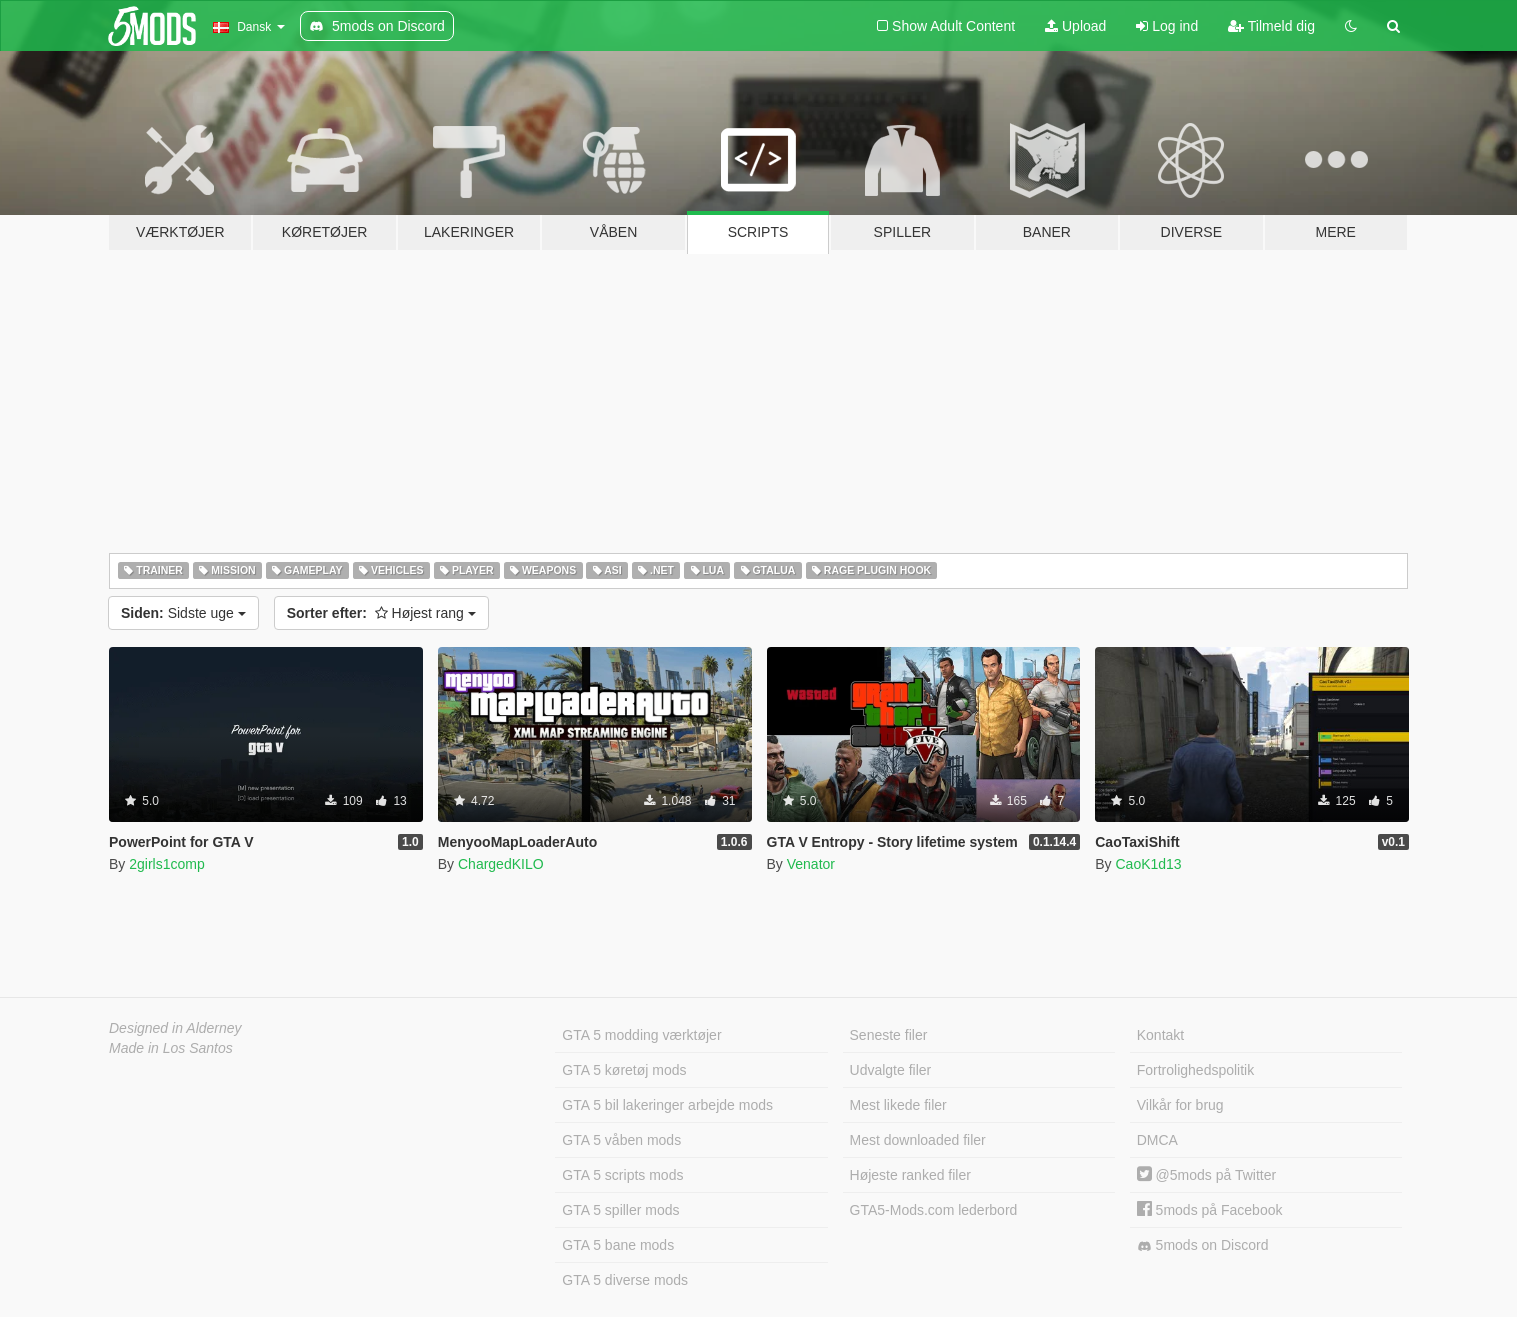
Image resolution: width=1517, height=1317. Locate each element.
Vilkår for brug (1180, 1105)
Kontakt (1160, 1035)
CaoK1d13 (1148, 864)
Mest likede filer (898, 1105)
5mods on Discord (1203, 1245)
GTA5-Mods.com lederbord (934, 1210)
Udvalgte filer (891, 1070)
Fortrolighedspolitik (1196, 1070)
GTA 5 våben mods (621, 1140)
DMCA (1157, 1140)
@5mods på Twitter (1206, 1175)
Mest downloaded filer (918, 1140)
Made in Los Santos (171, 1048)
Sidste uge (183, 613)
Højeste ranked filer (910, 1175)
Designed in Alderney (175, 1028)
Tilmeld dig (1271, 26)
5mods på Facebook (1210, 1210)
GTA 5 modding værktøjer (641, 1035)
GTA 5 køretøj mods (624, 1070)
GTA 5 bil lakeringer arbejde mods (667, 1105)
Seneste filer (889, 1035)
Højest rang (381, 613)
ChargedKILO (501, 864)
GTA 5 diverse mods (625, 1280)
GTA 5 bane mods (618, 1245)
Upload (1075, 26)
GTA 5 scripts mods (622, 1175)
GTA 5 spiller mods (620, 1210)
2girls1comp (166, 864)
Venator (811, 864)
